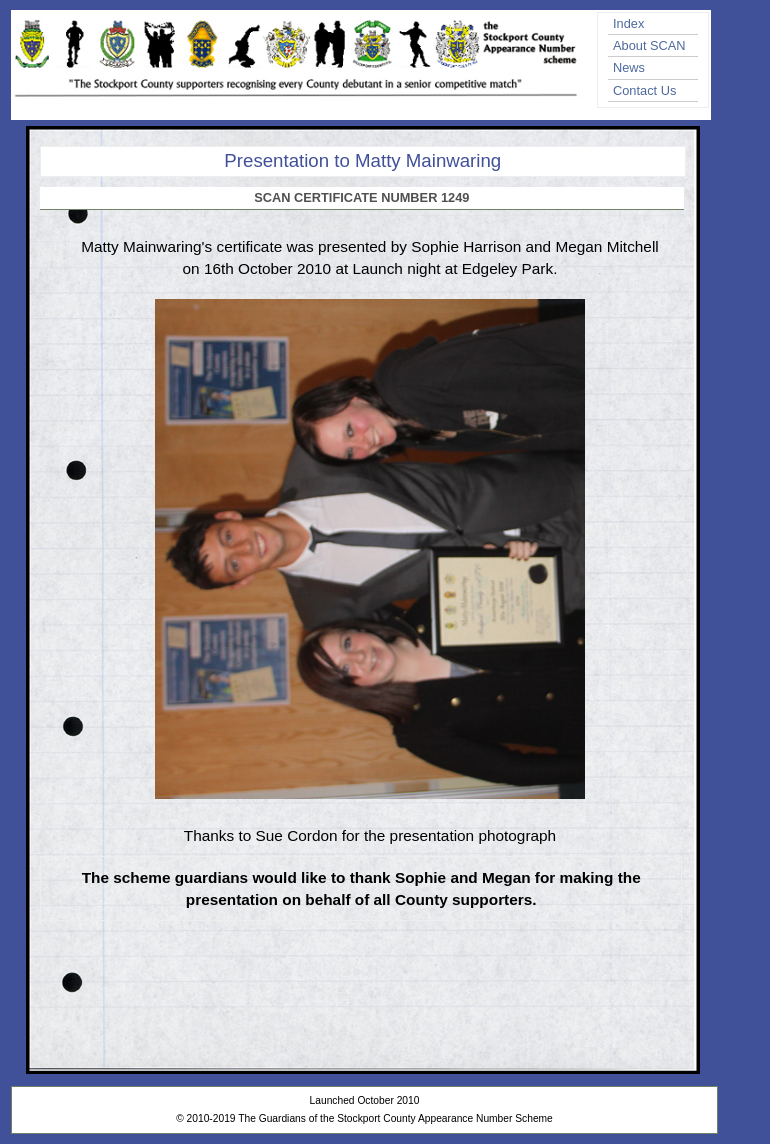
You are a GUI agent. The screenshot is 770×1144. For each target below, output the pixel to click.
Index (628, 23)
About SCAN (649, 45)
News (629, 67)
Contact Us (644, 90)
